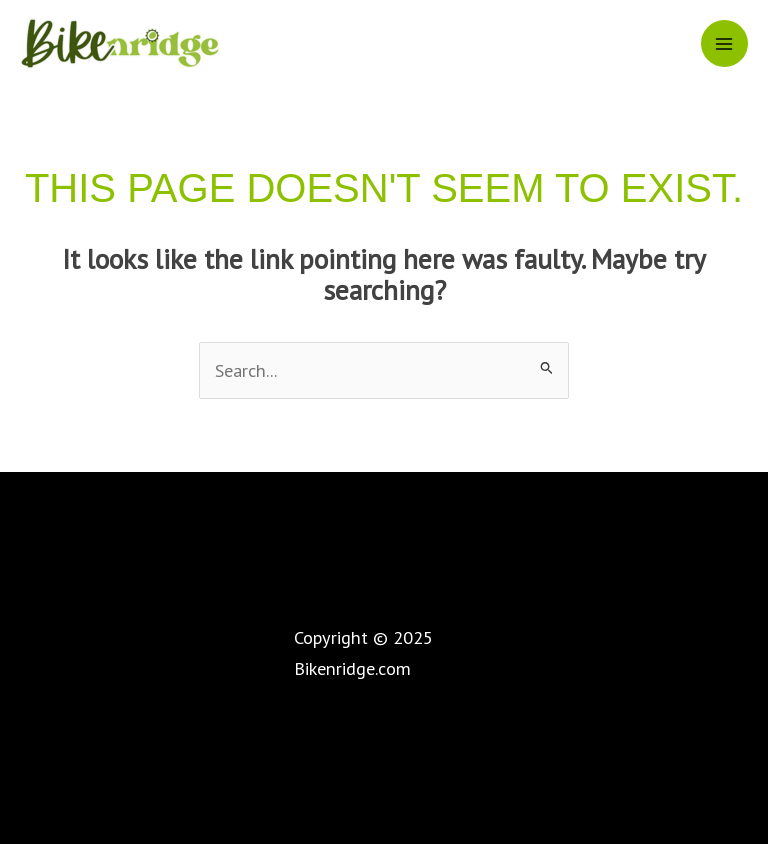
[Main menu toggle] (724, 43)
